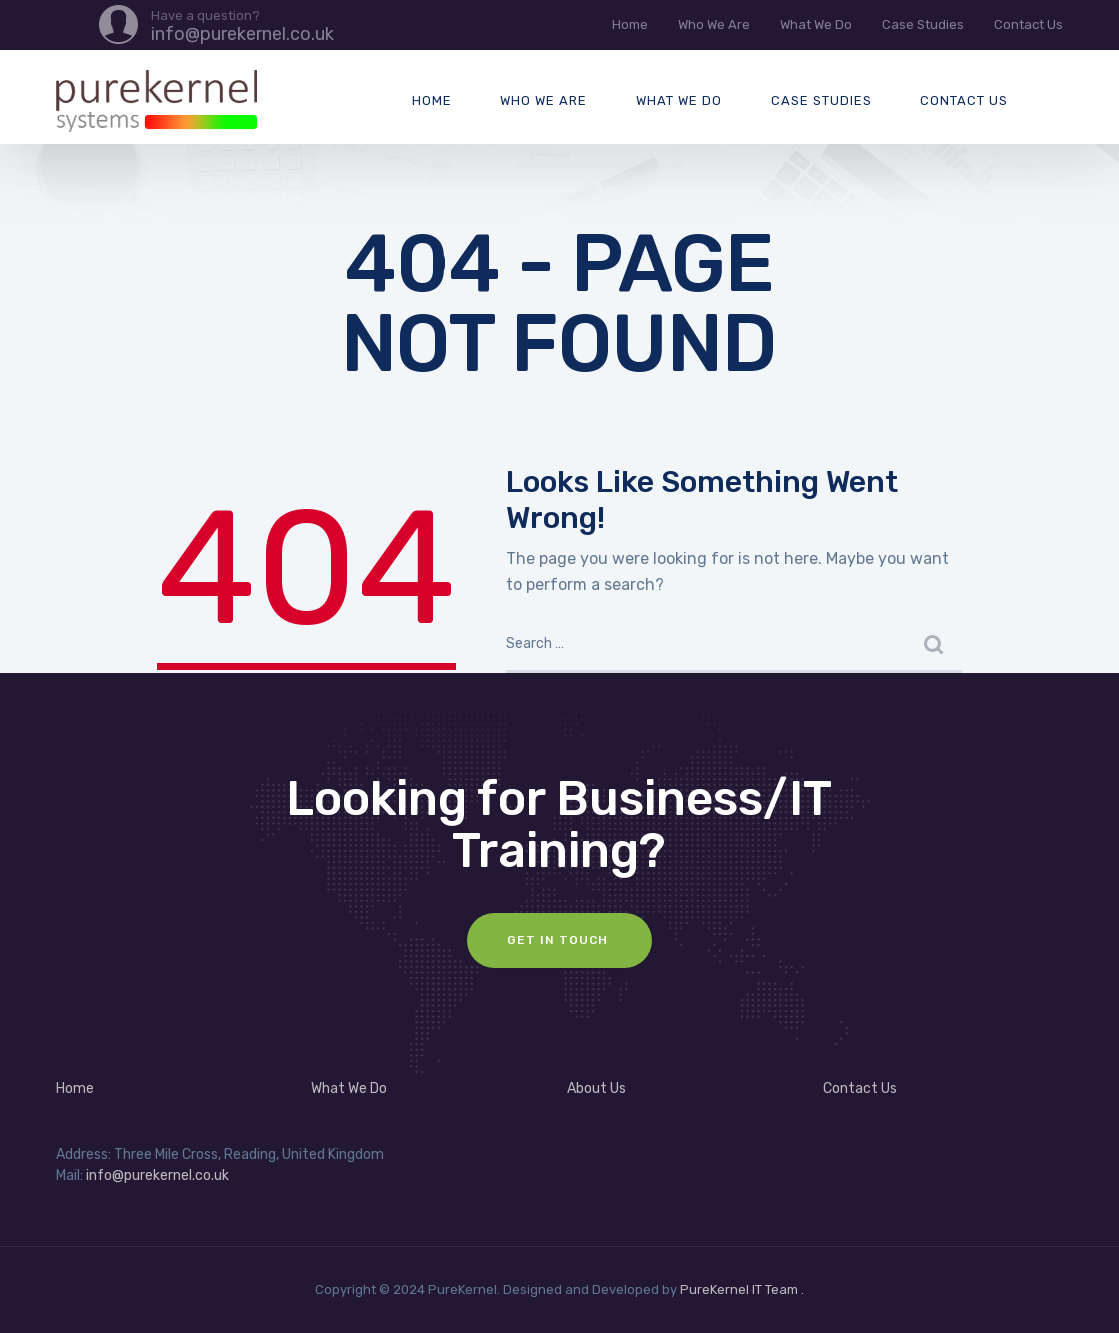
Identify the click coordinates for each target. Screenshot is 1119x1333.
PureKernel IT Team (739, 1289)
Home (630, 24)
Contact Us (1028, 24)
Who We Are (714, 24)
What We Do (816, 24)
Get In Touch (559, 940)
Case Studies (923, 24)
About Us (596, 1088)
